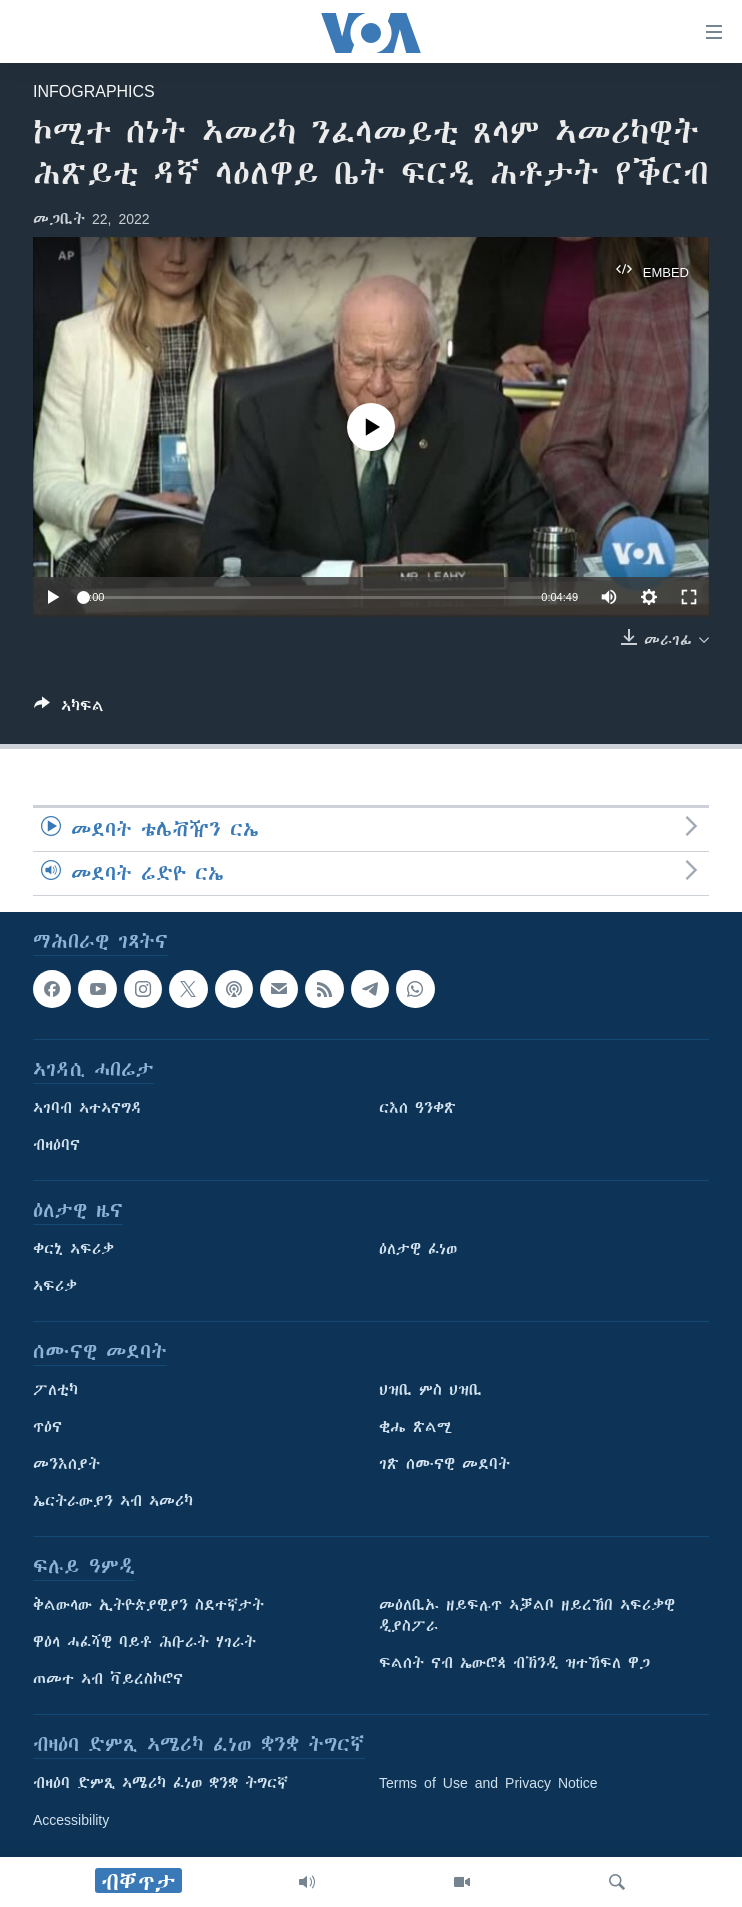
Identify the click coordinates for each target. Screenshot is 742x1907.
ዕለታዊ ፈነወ (418, 1249)
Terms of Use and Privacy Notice (488, 1783)
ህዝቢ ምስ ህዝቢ (430, 1390)
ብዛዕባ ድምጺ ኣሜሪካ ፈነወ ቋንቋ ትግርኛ (160, 1783)
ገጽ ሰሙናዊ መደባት (444, 1464)
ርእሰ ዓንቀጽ (417, 1108)
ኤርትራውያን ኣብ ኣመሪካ (113, 1501)
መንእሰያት (66, 1464)
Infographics (94, 91)
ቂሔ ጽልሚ (415, 1427)
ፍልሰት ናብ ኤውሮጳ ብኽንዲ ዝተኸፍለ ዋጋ (514, 1663)
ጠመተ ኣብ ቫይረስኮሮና (108, 1679)
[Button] (69, 709)
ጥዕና (47, 1427)
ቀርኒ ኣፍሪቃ (73, 1249)
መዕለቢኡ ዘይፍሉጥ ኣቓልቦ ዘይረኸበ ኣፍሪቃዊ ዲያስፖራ (527, 1615)
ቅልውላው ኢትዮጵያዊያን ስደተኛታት (148, 1605)
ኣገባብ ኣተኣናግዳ (87, 1108)
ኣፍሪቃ (55, 1286)
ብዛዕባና (56, 1145)
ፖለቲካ (55, 1390)
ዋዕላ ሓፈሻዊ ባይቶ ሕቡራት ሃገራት (144, 1642)
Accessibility (71, 1820)
